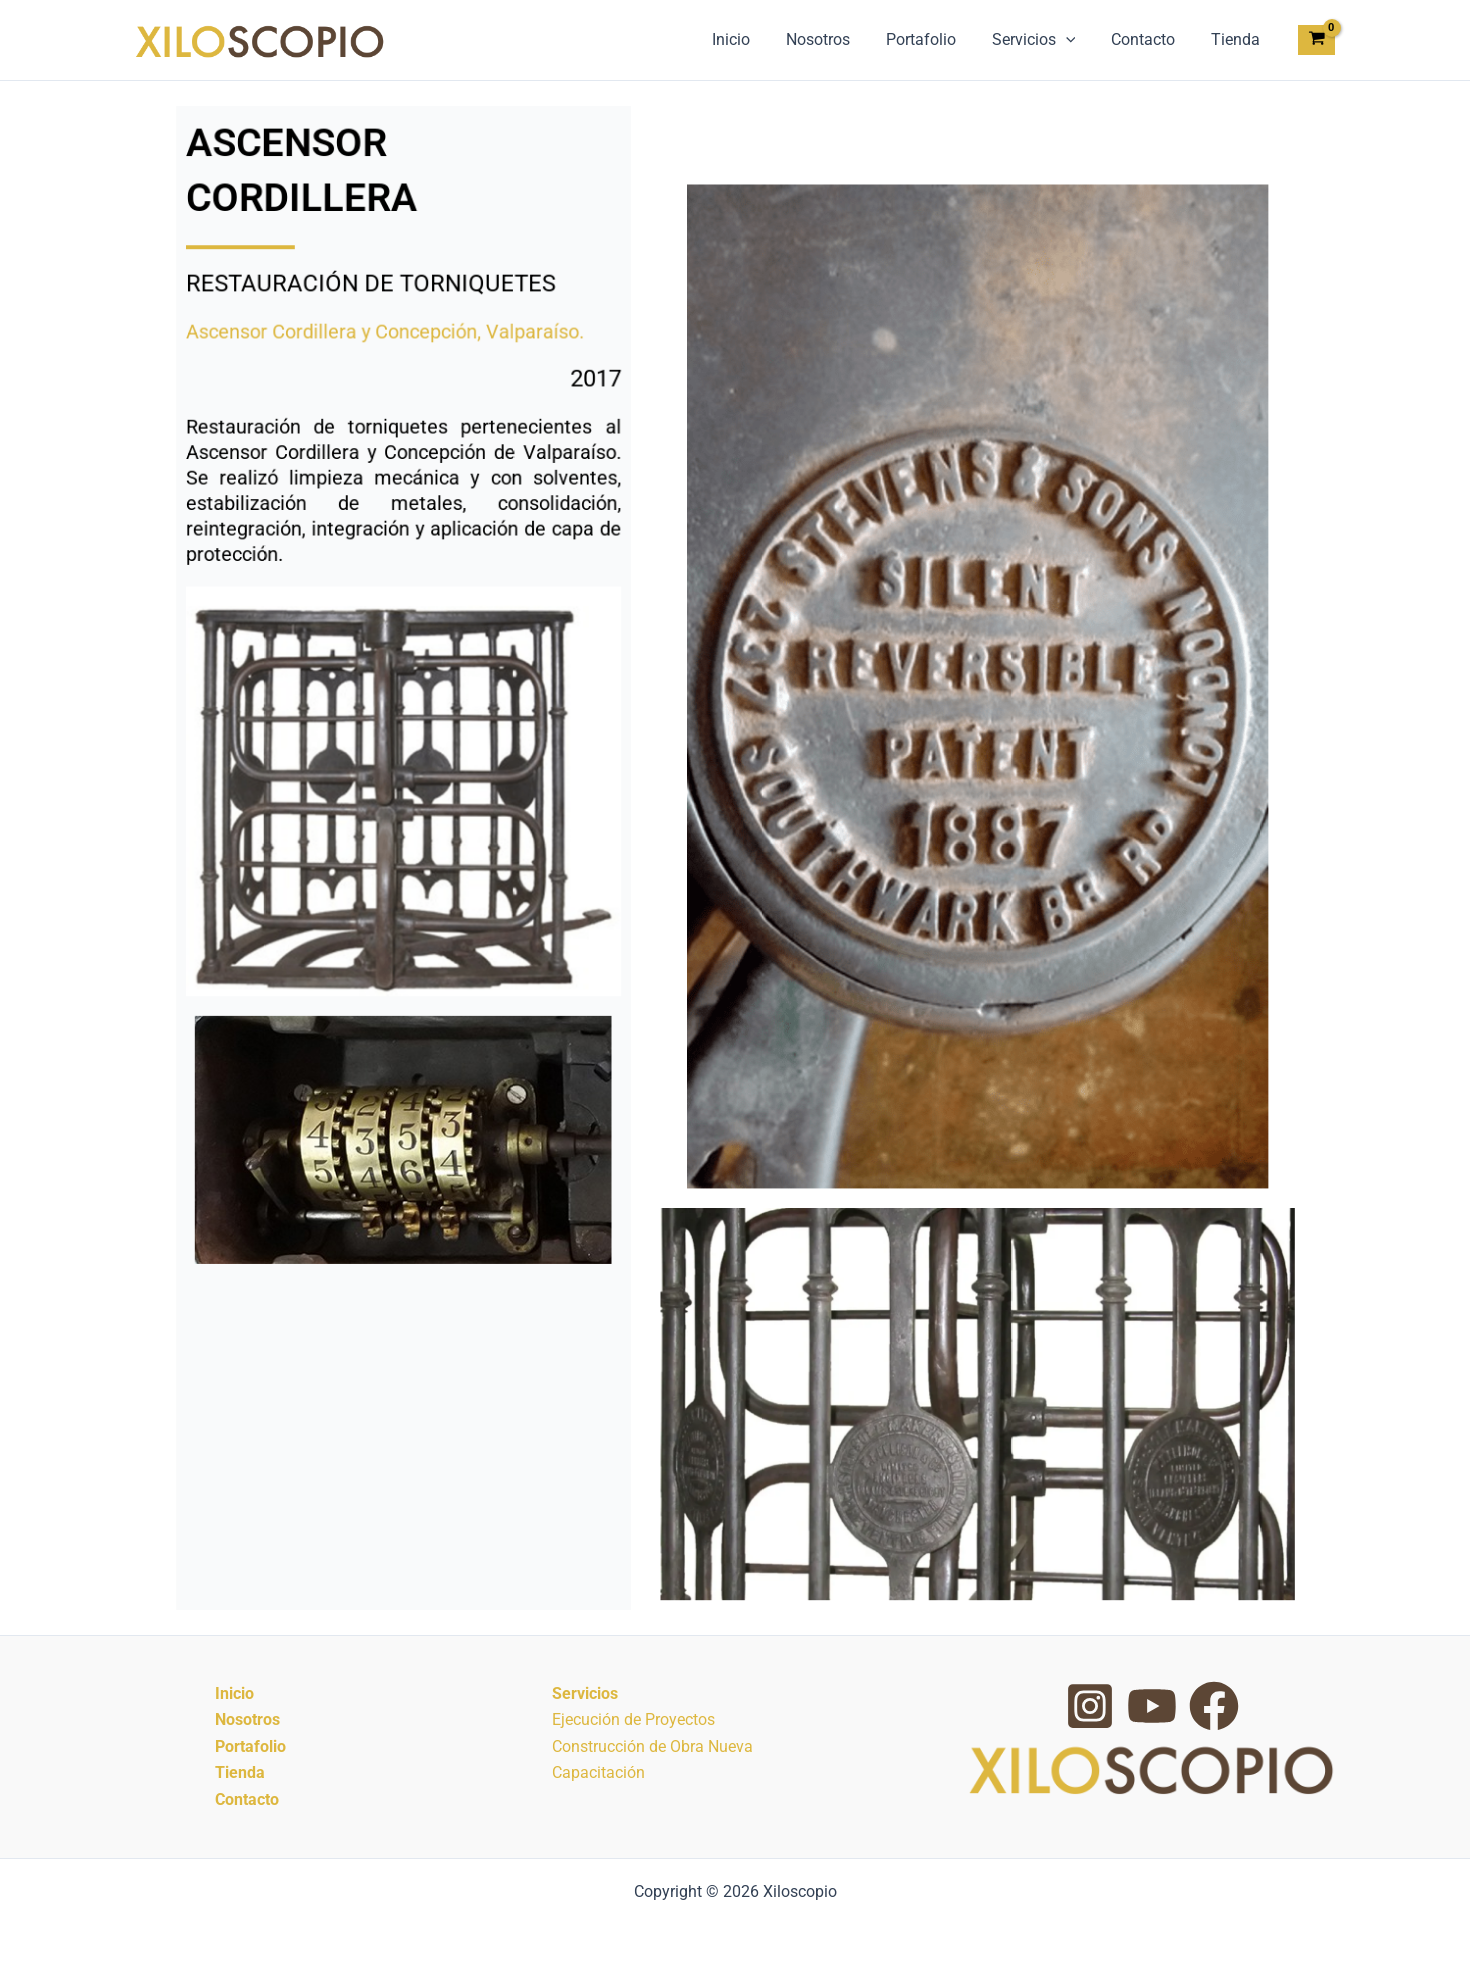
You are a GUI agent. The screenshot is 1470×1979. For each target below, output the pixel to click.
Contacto (1149, 39)
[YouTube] (1152, 1706)
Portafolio (935, 39)
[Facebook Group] (1214, 1706)
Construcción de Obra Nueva (652, 1746)
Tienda (1237, 39)
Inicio (753, 39)
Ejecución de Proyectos (633, 1719)
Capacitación (598, 1772)
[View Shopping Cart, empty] (1316, 40)
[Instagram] (1090, 1706)
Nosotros (836, 39)
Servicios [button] (1044, 40)
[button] (1076, 40)
